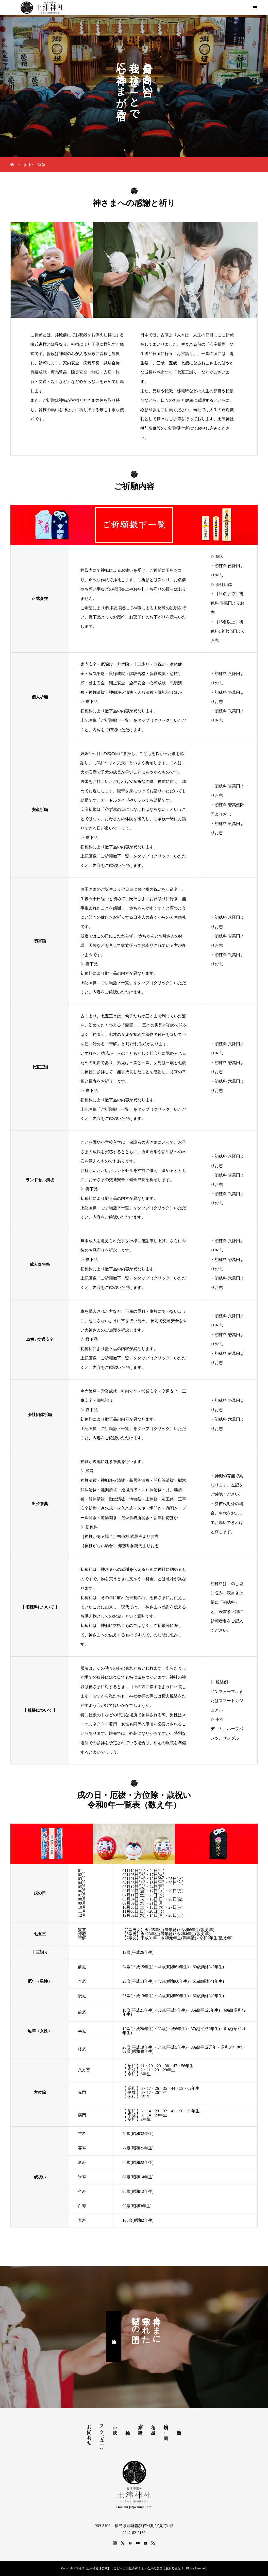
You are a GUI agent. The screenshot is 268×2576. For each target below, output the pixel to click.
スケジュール (102, 2434)
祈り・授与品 (153, 2424)
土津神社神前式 (114, 2336)
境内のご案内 (166, 2426)
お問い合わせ (89, 2432)
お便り (115, 2426)
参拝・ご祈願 (140, 2424)
